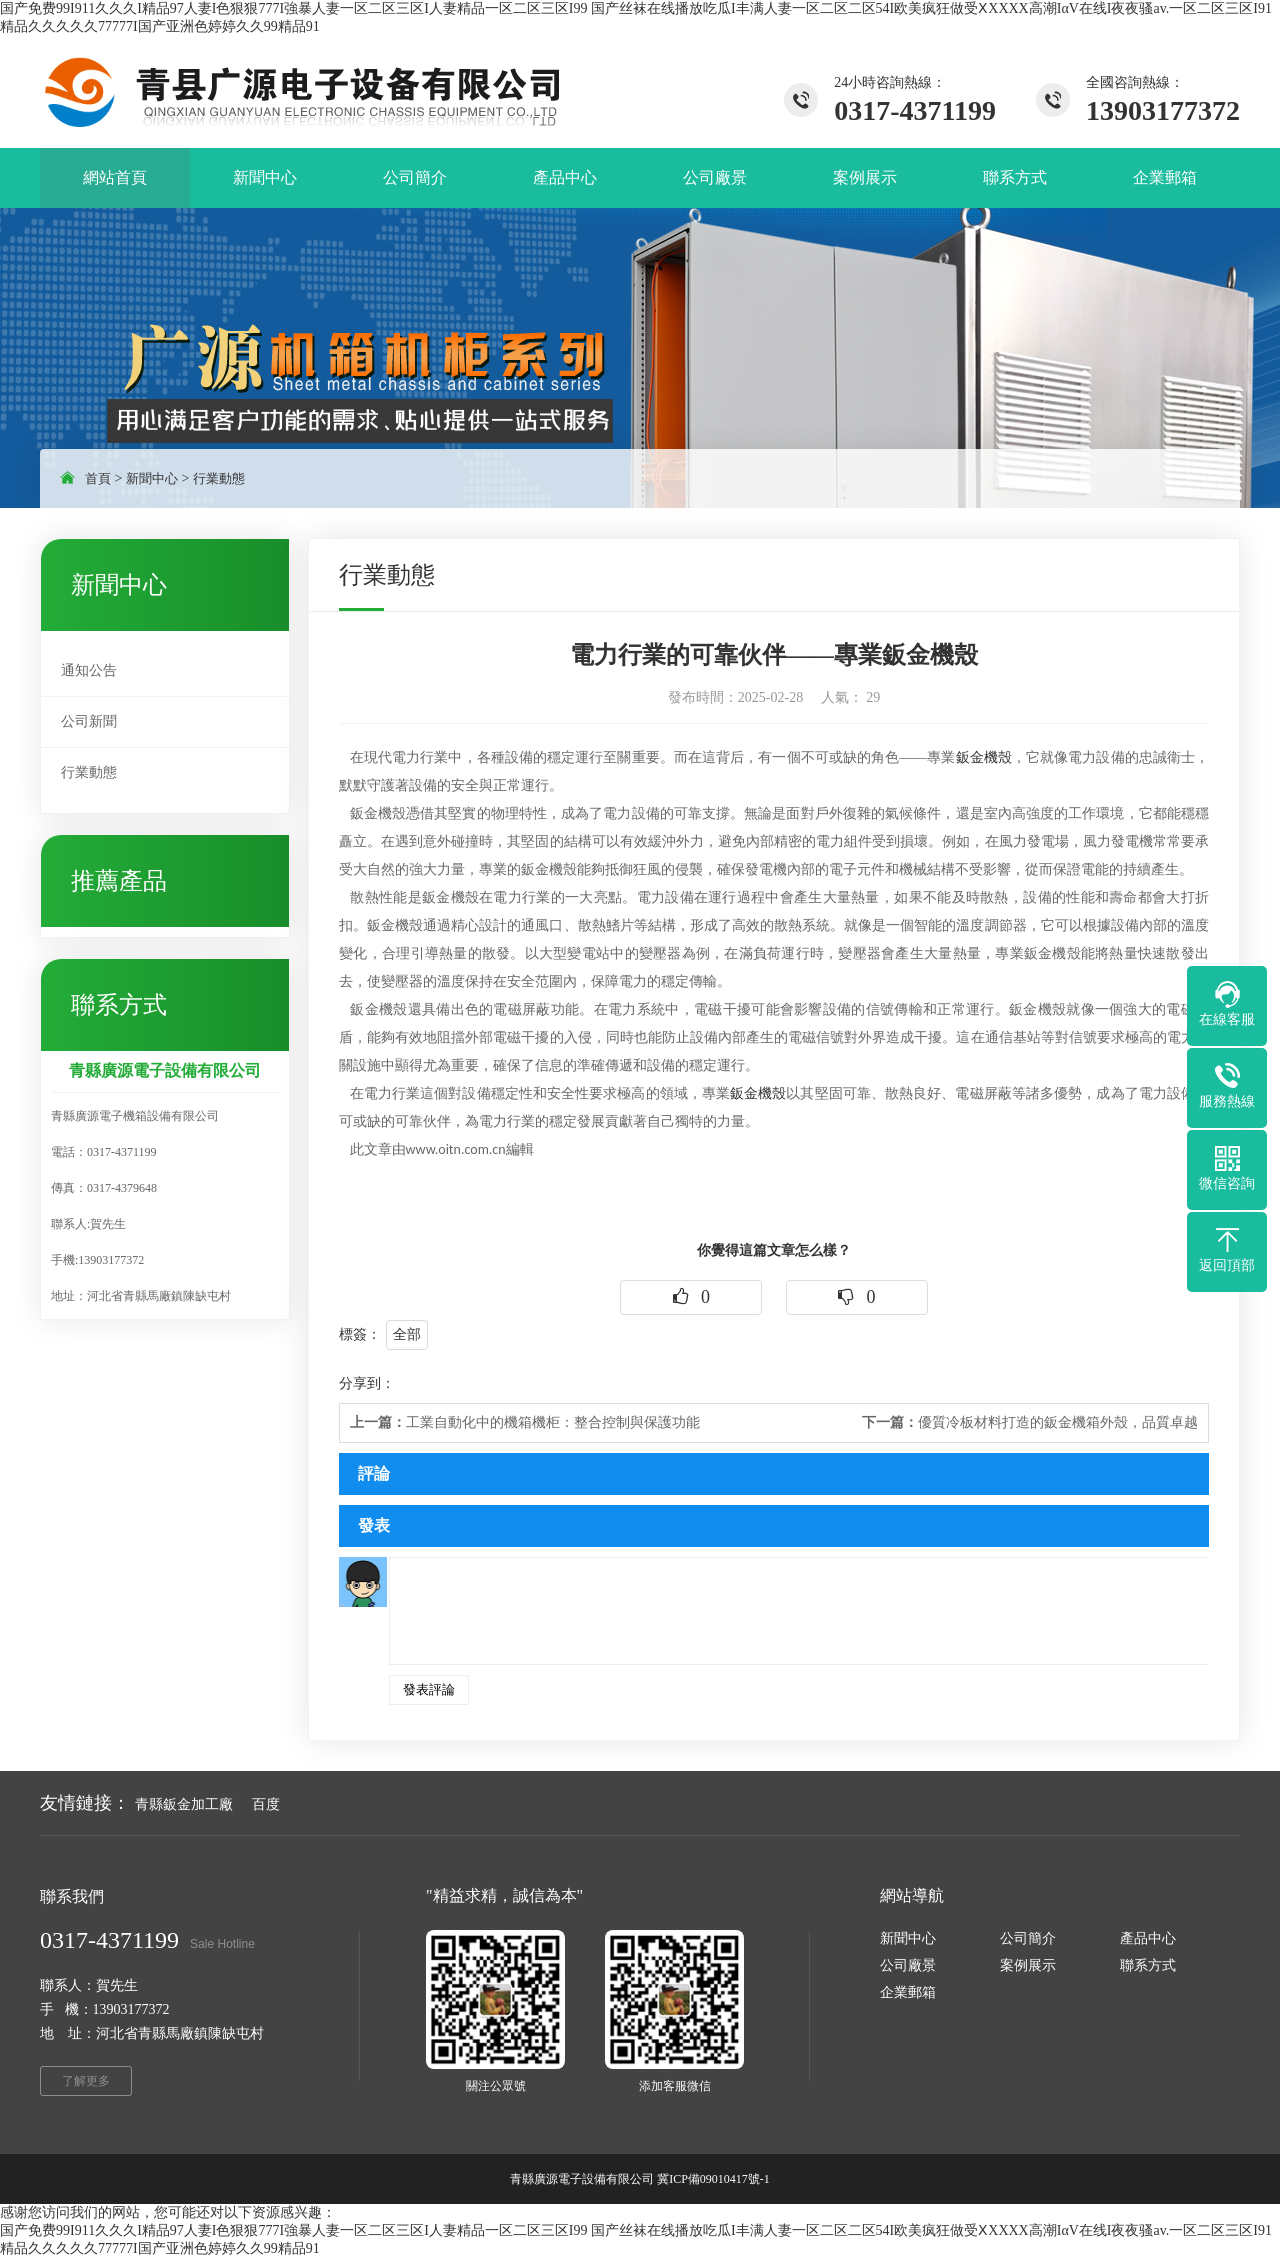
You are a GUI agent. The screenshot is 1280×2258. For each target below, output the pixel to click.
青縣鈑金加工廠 (184, 1804)
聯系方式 (1148, 1965)
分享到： (367, 1383)
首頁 (98, 478)
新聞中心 (152, 478)
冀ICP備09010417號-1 (713, 2179)
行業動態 (219, 478)
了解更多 (86, 2081)
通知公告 (89, 670)
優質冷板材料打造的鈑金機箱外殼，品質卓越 (1030, 1422)
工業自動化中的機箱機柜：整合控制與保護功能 (525, 1422)
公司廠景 (908, 1965)
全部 (407, 1334)
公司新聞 (89, 721)
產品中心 (1148, 1938)
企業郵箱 (908, 1992)
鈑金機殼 (984, 757)
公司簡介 (1028, 1938)
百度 (266, 1804)
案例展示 (1028, 1965)
